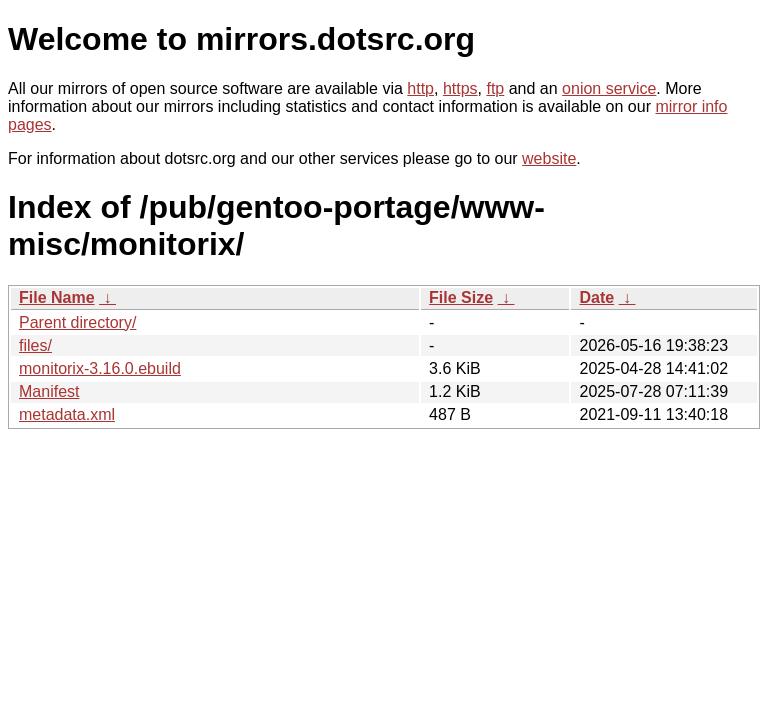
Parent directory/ (77, 322)
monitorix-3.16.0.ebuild (100, 368)
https (460, 88)
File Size (461, 297)
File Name (57, 297)
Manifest (49, 391)
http (420, 88)
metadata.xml (67, 414)
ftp (495, 88)
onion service (609, 88)
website (549, 158)
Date (596, 297)
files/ (35, 345)
